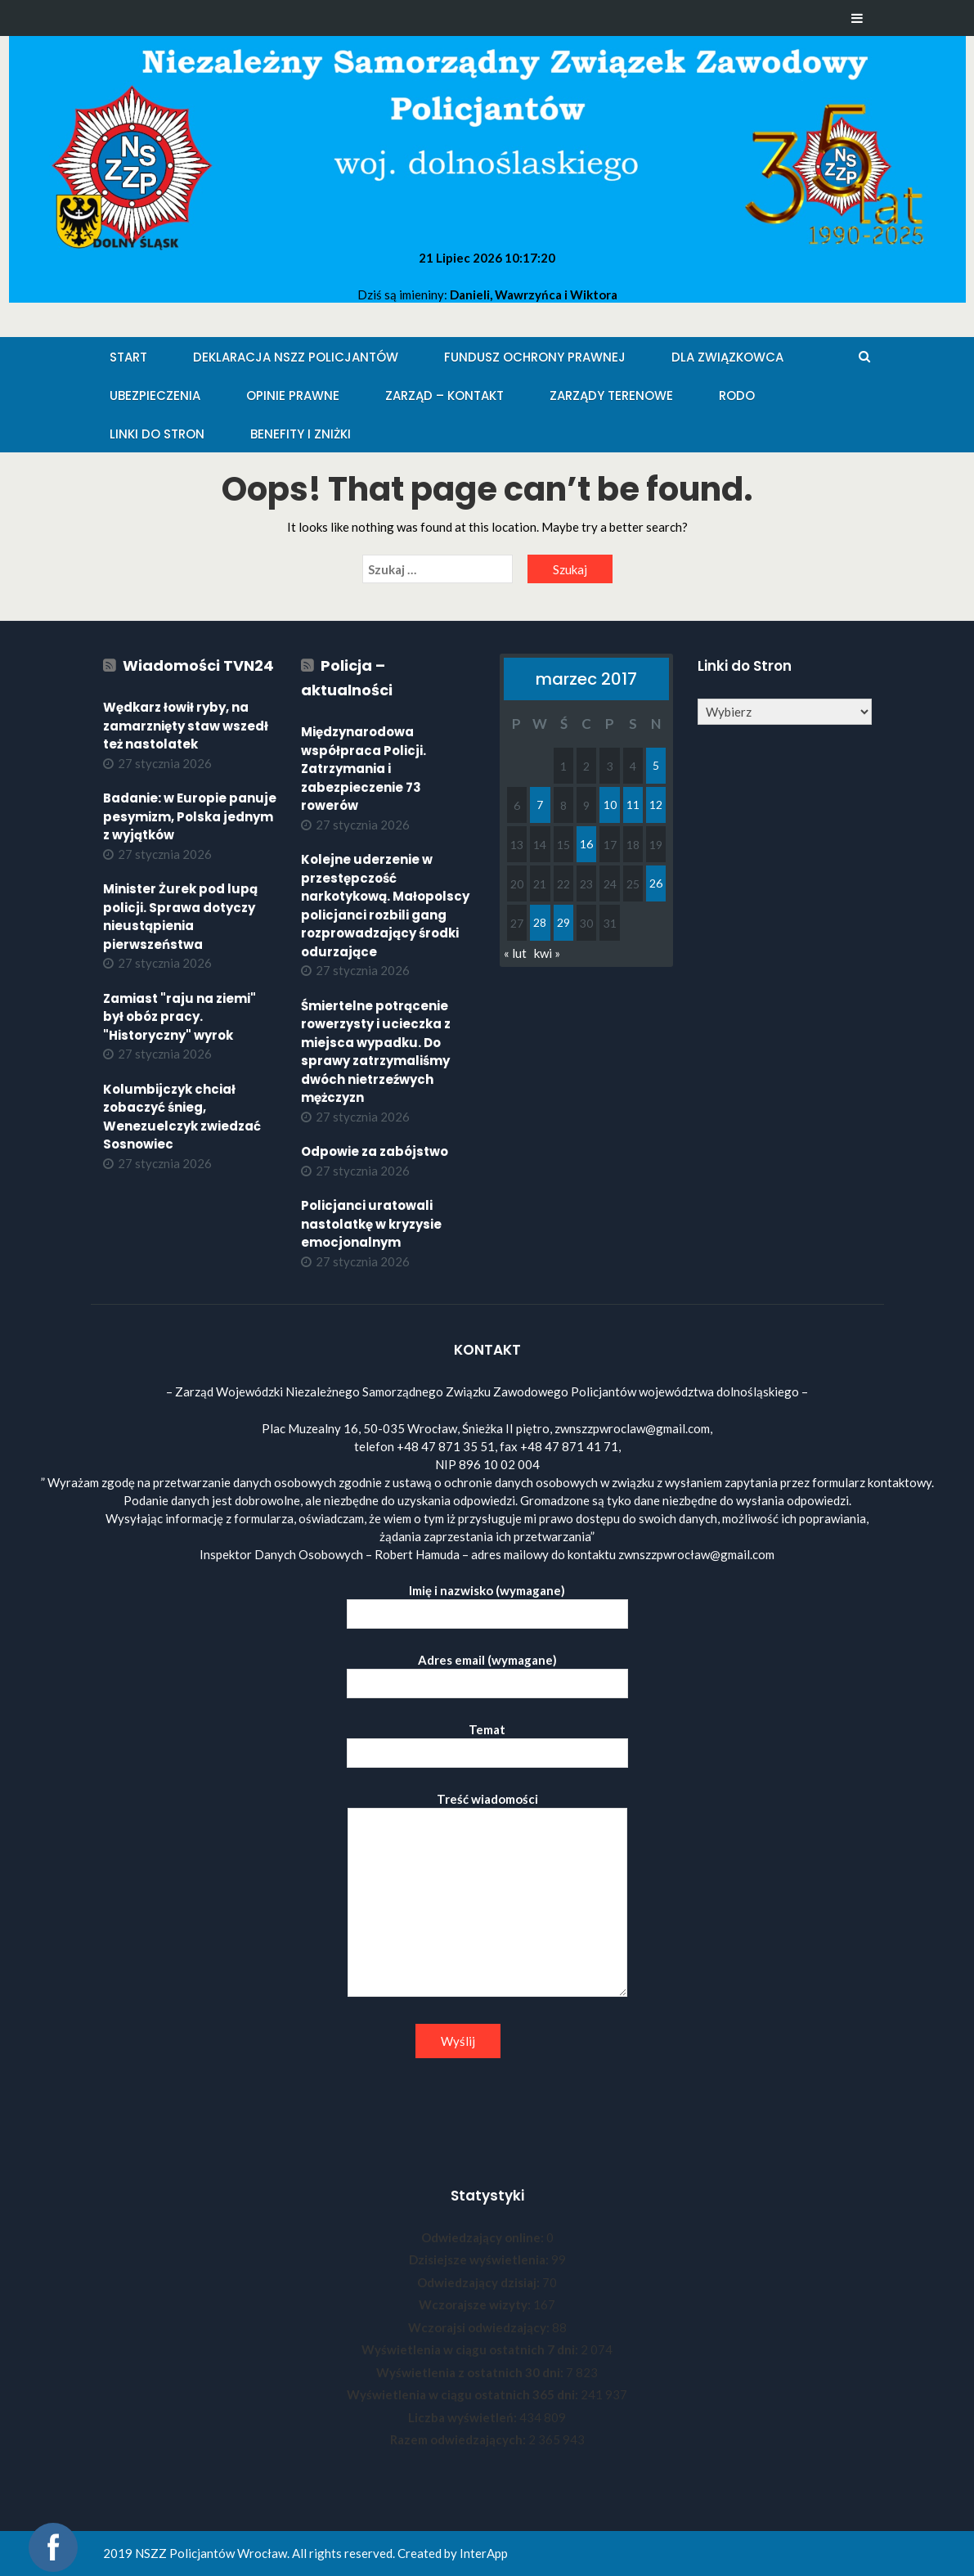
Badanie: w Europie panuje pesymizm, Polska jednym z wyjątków (189, 816)
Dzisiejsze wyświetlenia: (480, 2259)
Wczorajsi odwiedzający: (480, 2327)
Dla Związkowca (727, 357)
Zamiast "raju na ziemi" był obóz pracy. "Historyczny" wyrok (179, 1017)
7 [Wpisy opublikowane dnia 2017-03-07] (539, 804)
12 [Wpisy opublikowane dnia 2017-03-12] (655, 804)
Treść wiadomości (487, 1895)
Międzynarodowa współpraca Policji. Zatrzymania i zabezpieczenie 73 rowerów (363, 768)
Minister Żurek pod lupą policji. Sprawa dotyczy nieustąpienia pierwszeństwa (180, 916)
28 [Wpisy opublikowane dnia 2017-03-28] (539, 922)
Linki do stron (157, 434)
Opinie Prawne (292, 395)
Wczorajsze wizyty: (476, 2304)
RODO (737, 395)
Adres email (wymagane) (487, 1671)
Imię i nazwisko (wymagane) (487, 1602)
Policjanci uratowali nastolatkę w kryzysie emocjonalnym (371, 1224)
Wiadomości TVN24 (198, 665)
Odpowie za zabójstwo (374, 1151)
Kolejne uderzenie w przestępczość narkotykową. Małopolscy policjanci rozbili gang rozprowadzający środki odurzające (385, 905)
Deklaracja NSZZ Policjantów (295, 357)
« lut (515, 953)
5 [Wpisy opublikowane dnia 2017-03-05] (656, 765)
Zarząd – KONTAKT (444, 395)
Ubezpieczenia (155, 395)
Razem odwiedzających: (459, 2439)
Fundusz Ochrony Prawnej (535, 357)
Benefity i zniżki (300, 434)
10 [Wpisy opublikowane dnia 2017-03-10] (610, 804)
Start (128, 357)
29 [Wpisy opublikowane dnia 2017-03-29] (563, 922)
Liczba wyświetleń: (463, 2417)
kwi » (547, 953)
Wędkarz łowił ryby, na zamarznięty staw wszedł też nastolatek (185, 726)
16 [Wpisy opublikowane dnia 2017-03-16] (586, 844)
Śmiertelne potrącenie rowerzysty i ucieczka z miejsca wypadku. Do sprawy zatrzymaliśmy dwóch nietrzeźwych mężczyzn (376, 1052)
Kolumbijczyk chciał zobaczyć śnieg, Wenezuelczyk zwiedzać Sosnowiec (182, 1117)
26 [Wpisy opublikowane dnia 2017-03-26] (655, 883)
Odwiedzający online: (483, 2237)
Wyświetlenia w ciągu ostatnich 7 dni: (471, 2349)
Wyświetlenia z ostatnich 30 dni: (471, 2372)
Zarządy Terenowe (611, 395)
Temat (487, 1741)
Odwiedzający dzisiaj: (479, 2282)
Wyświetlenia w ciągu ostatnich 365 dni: (464, 2394)
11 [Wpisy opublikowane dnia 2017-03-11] (633, 804)
